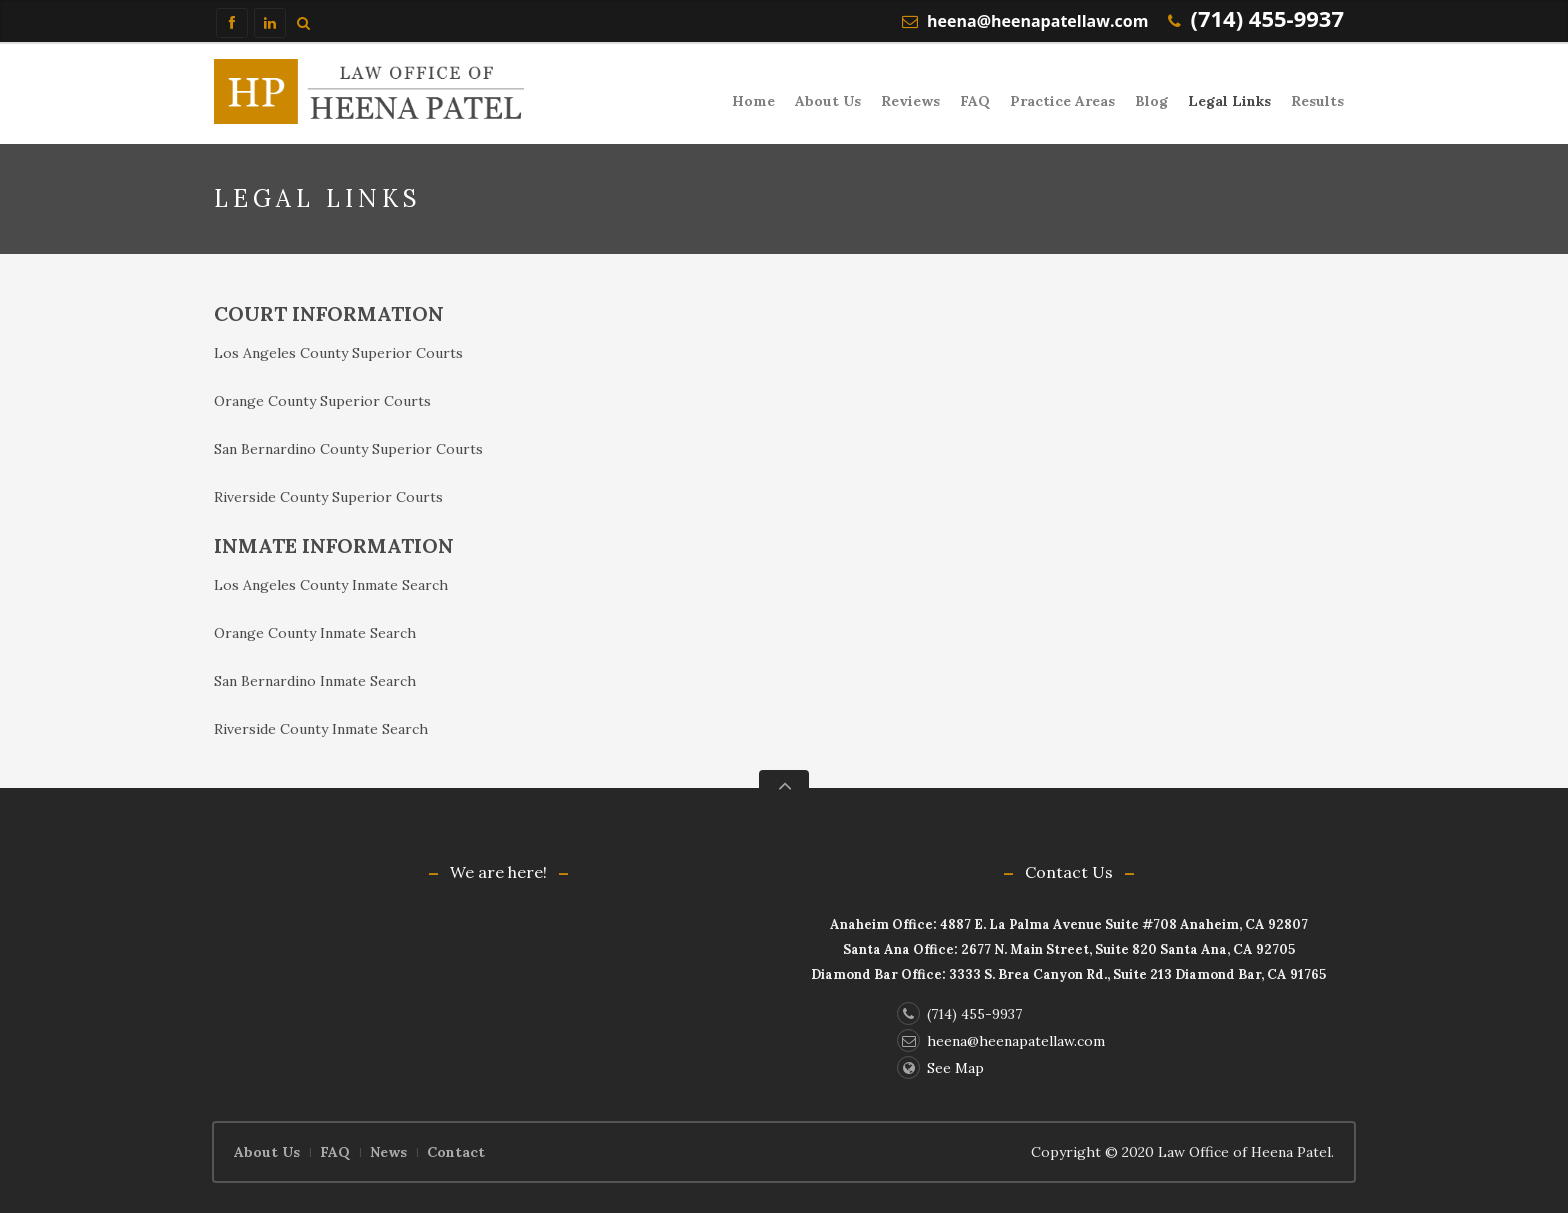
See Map (940, 1068)
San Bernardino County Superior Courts (348, 449)
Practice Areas (1062, 101)
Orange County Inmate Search (315, 633)
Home (753, 101)
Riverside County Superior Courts (328, 497)
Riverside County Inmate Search (321, 729)
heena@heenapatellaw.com (1037, 21)
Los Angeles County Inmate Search (331, 585)
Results (1317, 101)
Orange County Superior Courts (322, 401)
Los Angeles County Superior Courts (338, 353)
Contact (456, 1152)
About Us (828, 101)
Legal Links (1229, 101)
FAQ (975, 101)
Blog (1151, 101)
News (388, 1152)
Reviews (910, 101)
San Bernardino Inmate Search (315, 681)
